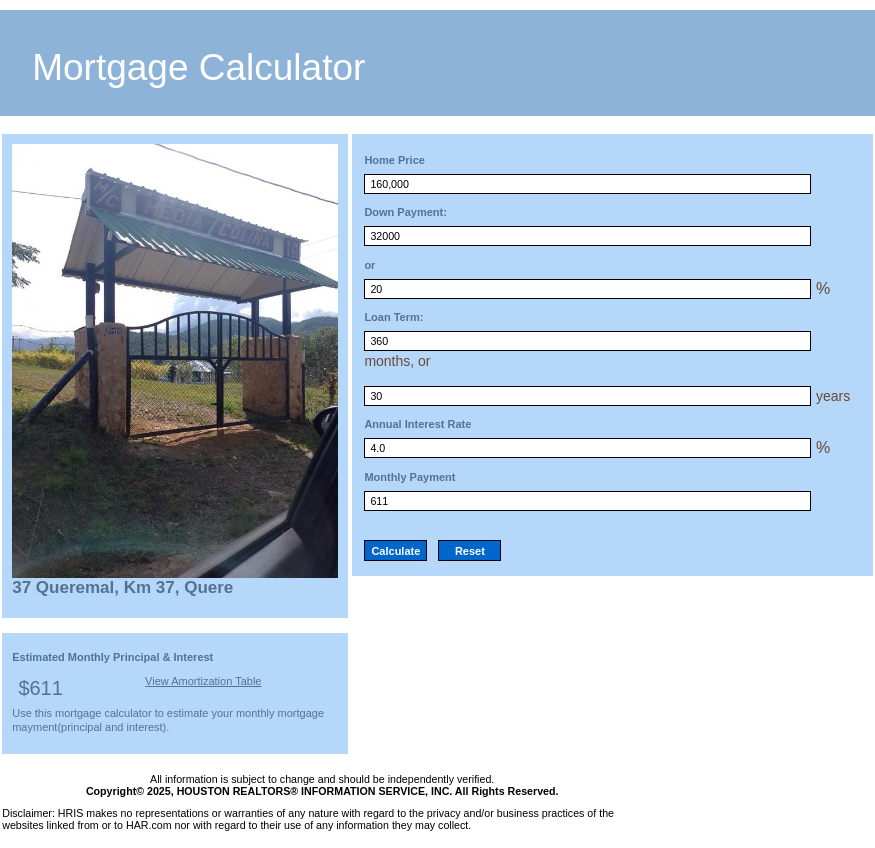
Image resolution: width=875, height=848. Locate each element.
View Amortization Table (203, 681)
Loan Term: (393, 317)
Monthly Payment (409, 477)
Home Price (394, 160)
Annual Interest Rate (417, 424)
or (369, 265)
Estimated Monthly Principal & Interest (112, 657)
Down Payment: (405, 212)
